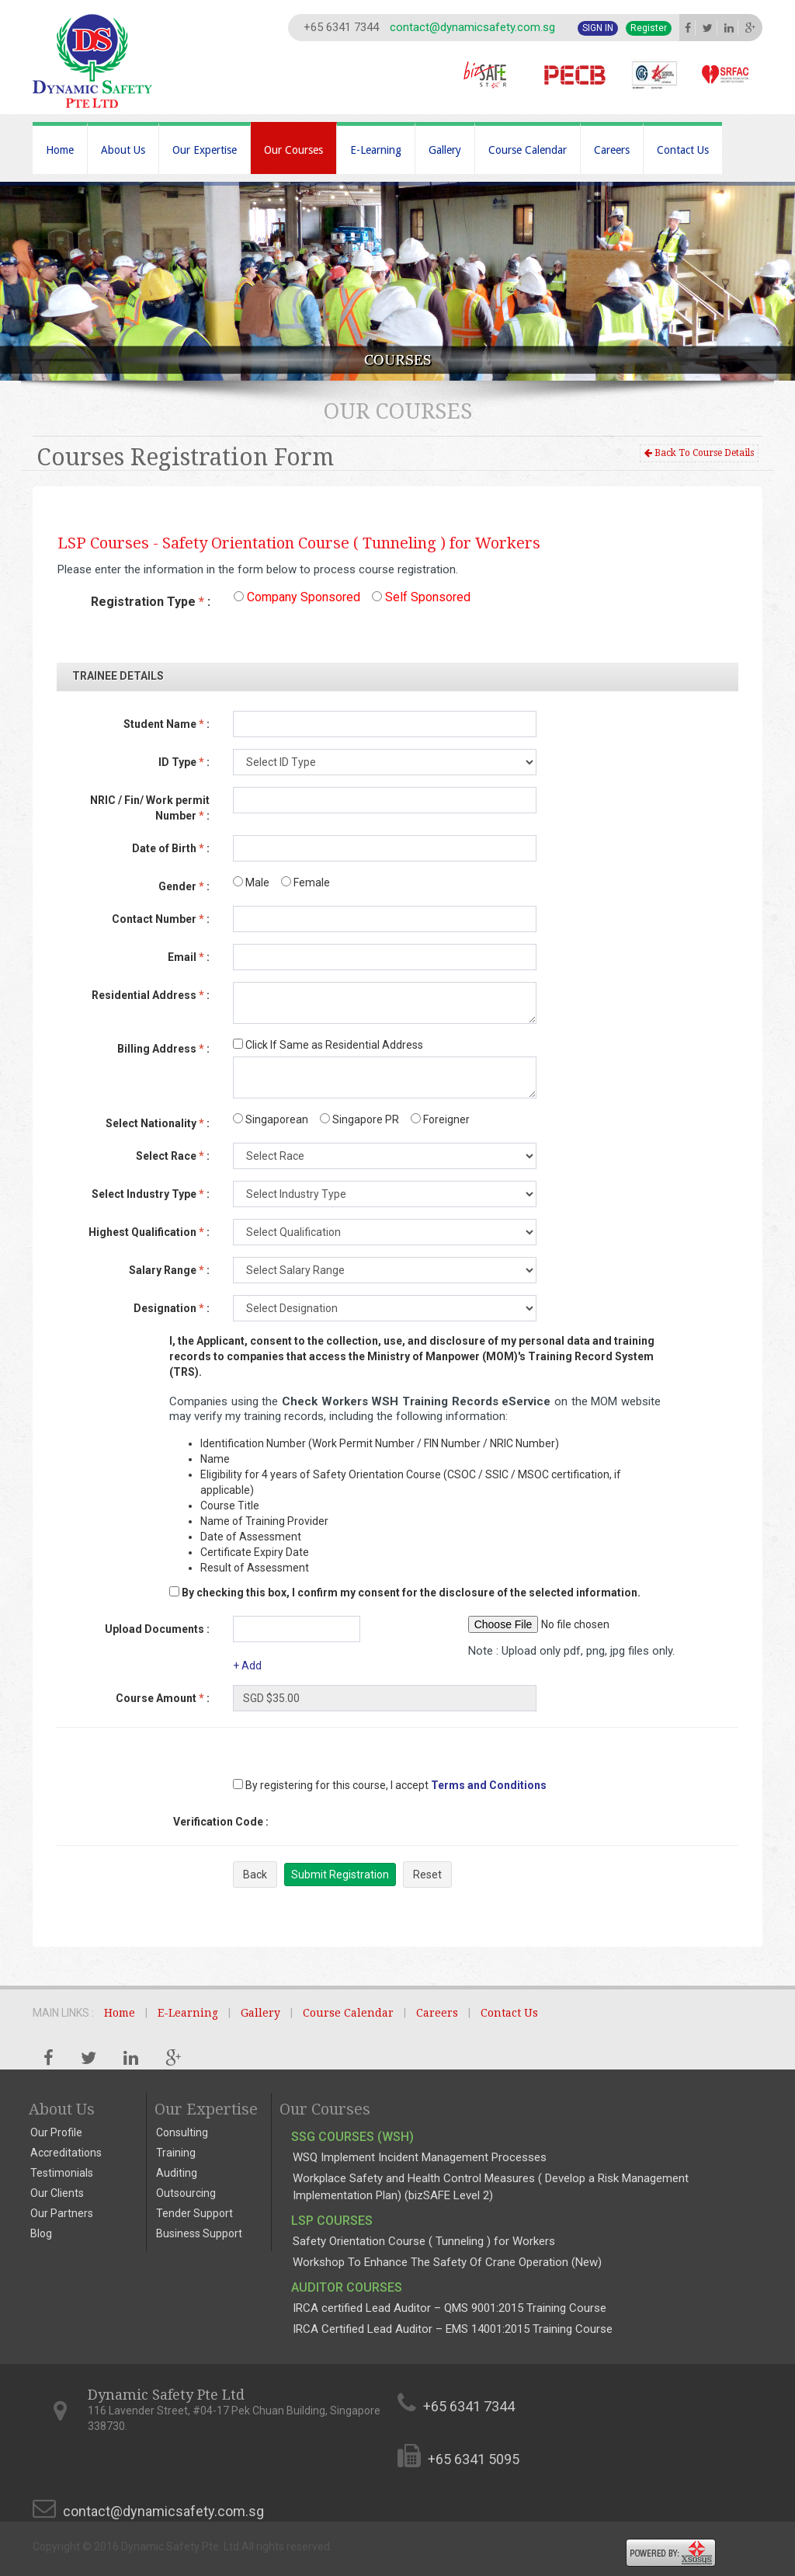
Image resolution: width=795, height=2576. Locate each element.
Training (176, 2152)
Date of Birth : (171, 848)
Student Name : (166, 724)
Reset (427, 1874)
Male (251, 882)
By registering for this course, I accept (331, 1785)
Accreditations (66, 2152)
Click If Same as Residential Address (328, 1045)
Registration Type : (150, 601)
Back (255, 1874)
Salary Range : (169, 1270)
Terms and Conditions (489, 1785)
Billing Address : (163, 1049)
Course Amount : (163, 1698)
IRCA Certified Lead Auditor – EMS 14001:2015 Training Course (453, 2329)
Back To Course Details (699, 452)
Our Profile (56, 2132)
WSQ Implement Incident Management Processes (420, 2157)
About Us (123, 150)
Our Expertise (204, 150)
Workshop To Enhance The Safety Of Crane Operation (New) (447, 2262)
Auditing (176, 2173)
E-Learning (375, 150)
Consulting (182, 2132)
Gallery (445, 150)
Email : (189, 957)
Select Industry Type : (151, 1194)
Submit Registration (340, 1874)
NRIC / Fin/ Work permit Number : (150, 808)
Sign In (597, 28)
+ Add (247, 1665)
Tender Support (194, 2213)
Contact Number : (161, 919)
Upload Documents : (157, 1629)
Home (60, 150)
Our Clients (57, 2193)
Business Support (199, 2233)
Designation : (172, 1308)
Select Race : (173, 1156)
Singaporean (270, 1119)
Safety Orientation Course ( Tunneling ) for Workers (424, 2241)
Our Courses (293, 150)
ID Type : (184, 762)
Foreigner (440, 1119)
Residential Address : (151, 995)
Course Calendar (527, 150)
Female (305, 882)
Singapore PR (359, 1119)
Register (648, 28)
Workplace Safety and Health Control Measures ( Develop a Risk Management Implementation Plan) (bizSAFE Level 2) (491, 2186)
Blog (41, 2233)
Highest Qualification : (149, 1232)
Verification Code (221, 1821)
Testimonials (61, 2173)
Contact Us (683, 150)
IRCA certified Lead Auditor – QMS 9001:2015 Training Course (449, 2308)
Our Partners (61, 2213)
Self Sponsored (421, 597)
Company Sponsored (297, 597)
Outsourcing (186, 2193)
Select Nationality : (158, 1123)
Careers (612, 150)
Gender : (184, 886)
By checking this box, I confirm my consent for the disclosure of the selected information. (411, 1592)
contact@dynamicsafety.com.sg (472, 27)
